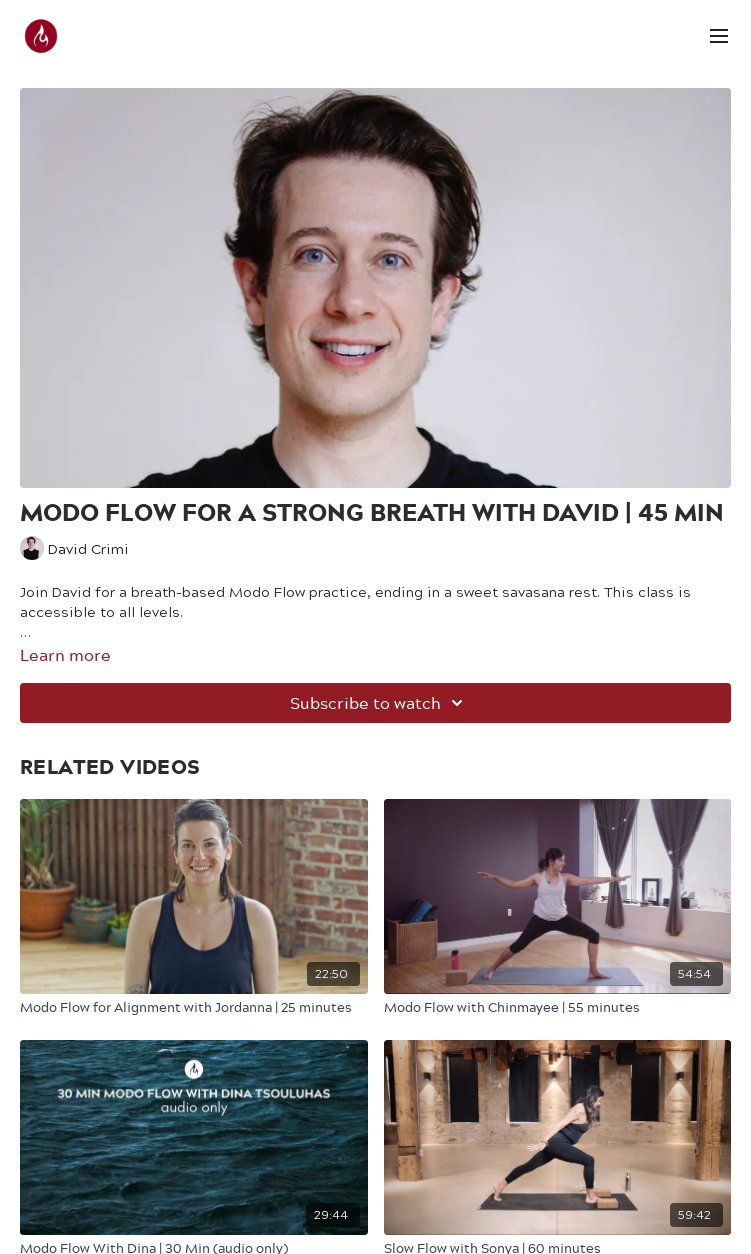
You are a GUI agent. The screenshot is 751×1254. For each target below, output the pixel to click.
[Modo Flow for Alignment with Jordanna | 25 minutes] (194, 1007)
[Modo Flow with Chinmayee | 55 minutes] (558, 1007)
